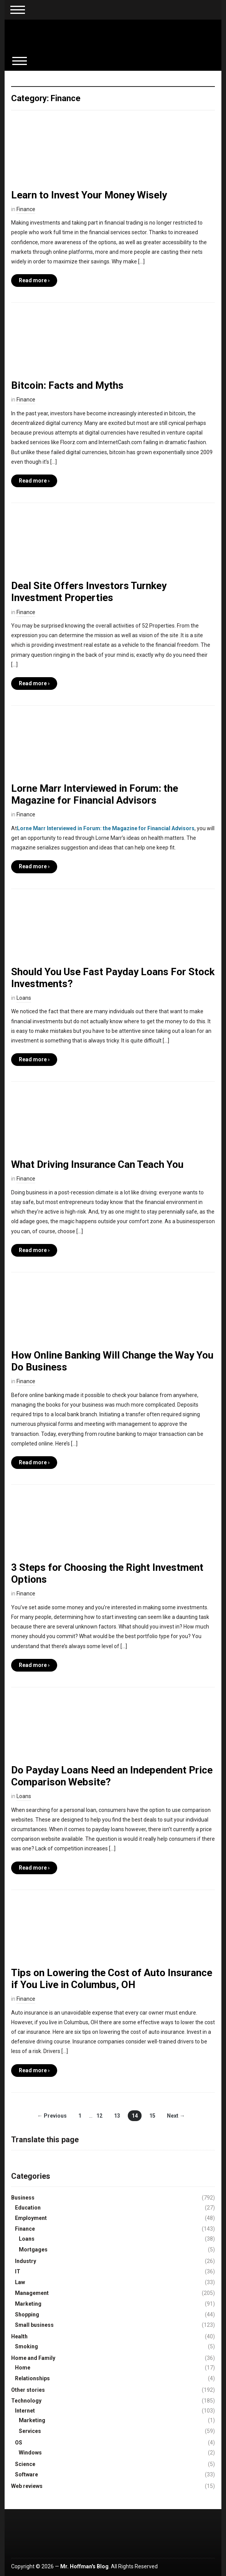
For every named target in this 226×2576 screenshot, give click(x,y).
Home (22, 2368)
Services (30, 2431)
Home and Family (33, 2358)
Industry (25, 2261)
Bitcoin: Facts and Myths (67, 385)
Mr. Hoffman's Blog (84, 2566)
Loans (23, 998)
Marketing (28, 2304)
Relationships (32, 2378)
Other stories (28, 2390)
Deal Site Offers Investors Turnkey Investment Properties (89, 591)
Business (23, 2198)
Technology (26, 2401)
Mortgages (33, 2249)
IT (17, 2271)
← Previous (52, 2116)
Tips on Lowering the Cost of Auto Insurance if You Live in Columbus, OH (111, 1978)
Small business (34, 2325)
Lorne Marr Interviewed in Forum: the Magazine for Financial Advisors (94, 794)
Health (19, 2336)
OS (18, 2442)
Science (25, 2464)
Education (28, 2208)
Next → (176, 2116)
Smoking (26, 2346)
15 (152, 2116)
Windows (30, 2452)
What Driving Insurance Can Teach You (97, 1164)
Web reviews (27, 2486)
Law (20, 2282)
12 (99, 2116)
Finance (25, 209)
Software (26, 2474)
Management (32, 2293)
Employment (31, 2218)
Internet (25, 2411)
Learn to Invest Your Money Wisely (89, 195)
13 (117, 2116)
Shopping (27, 2314)
